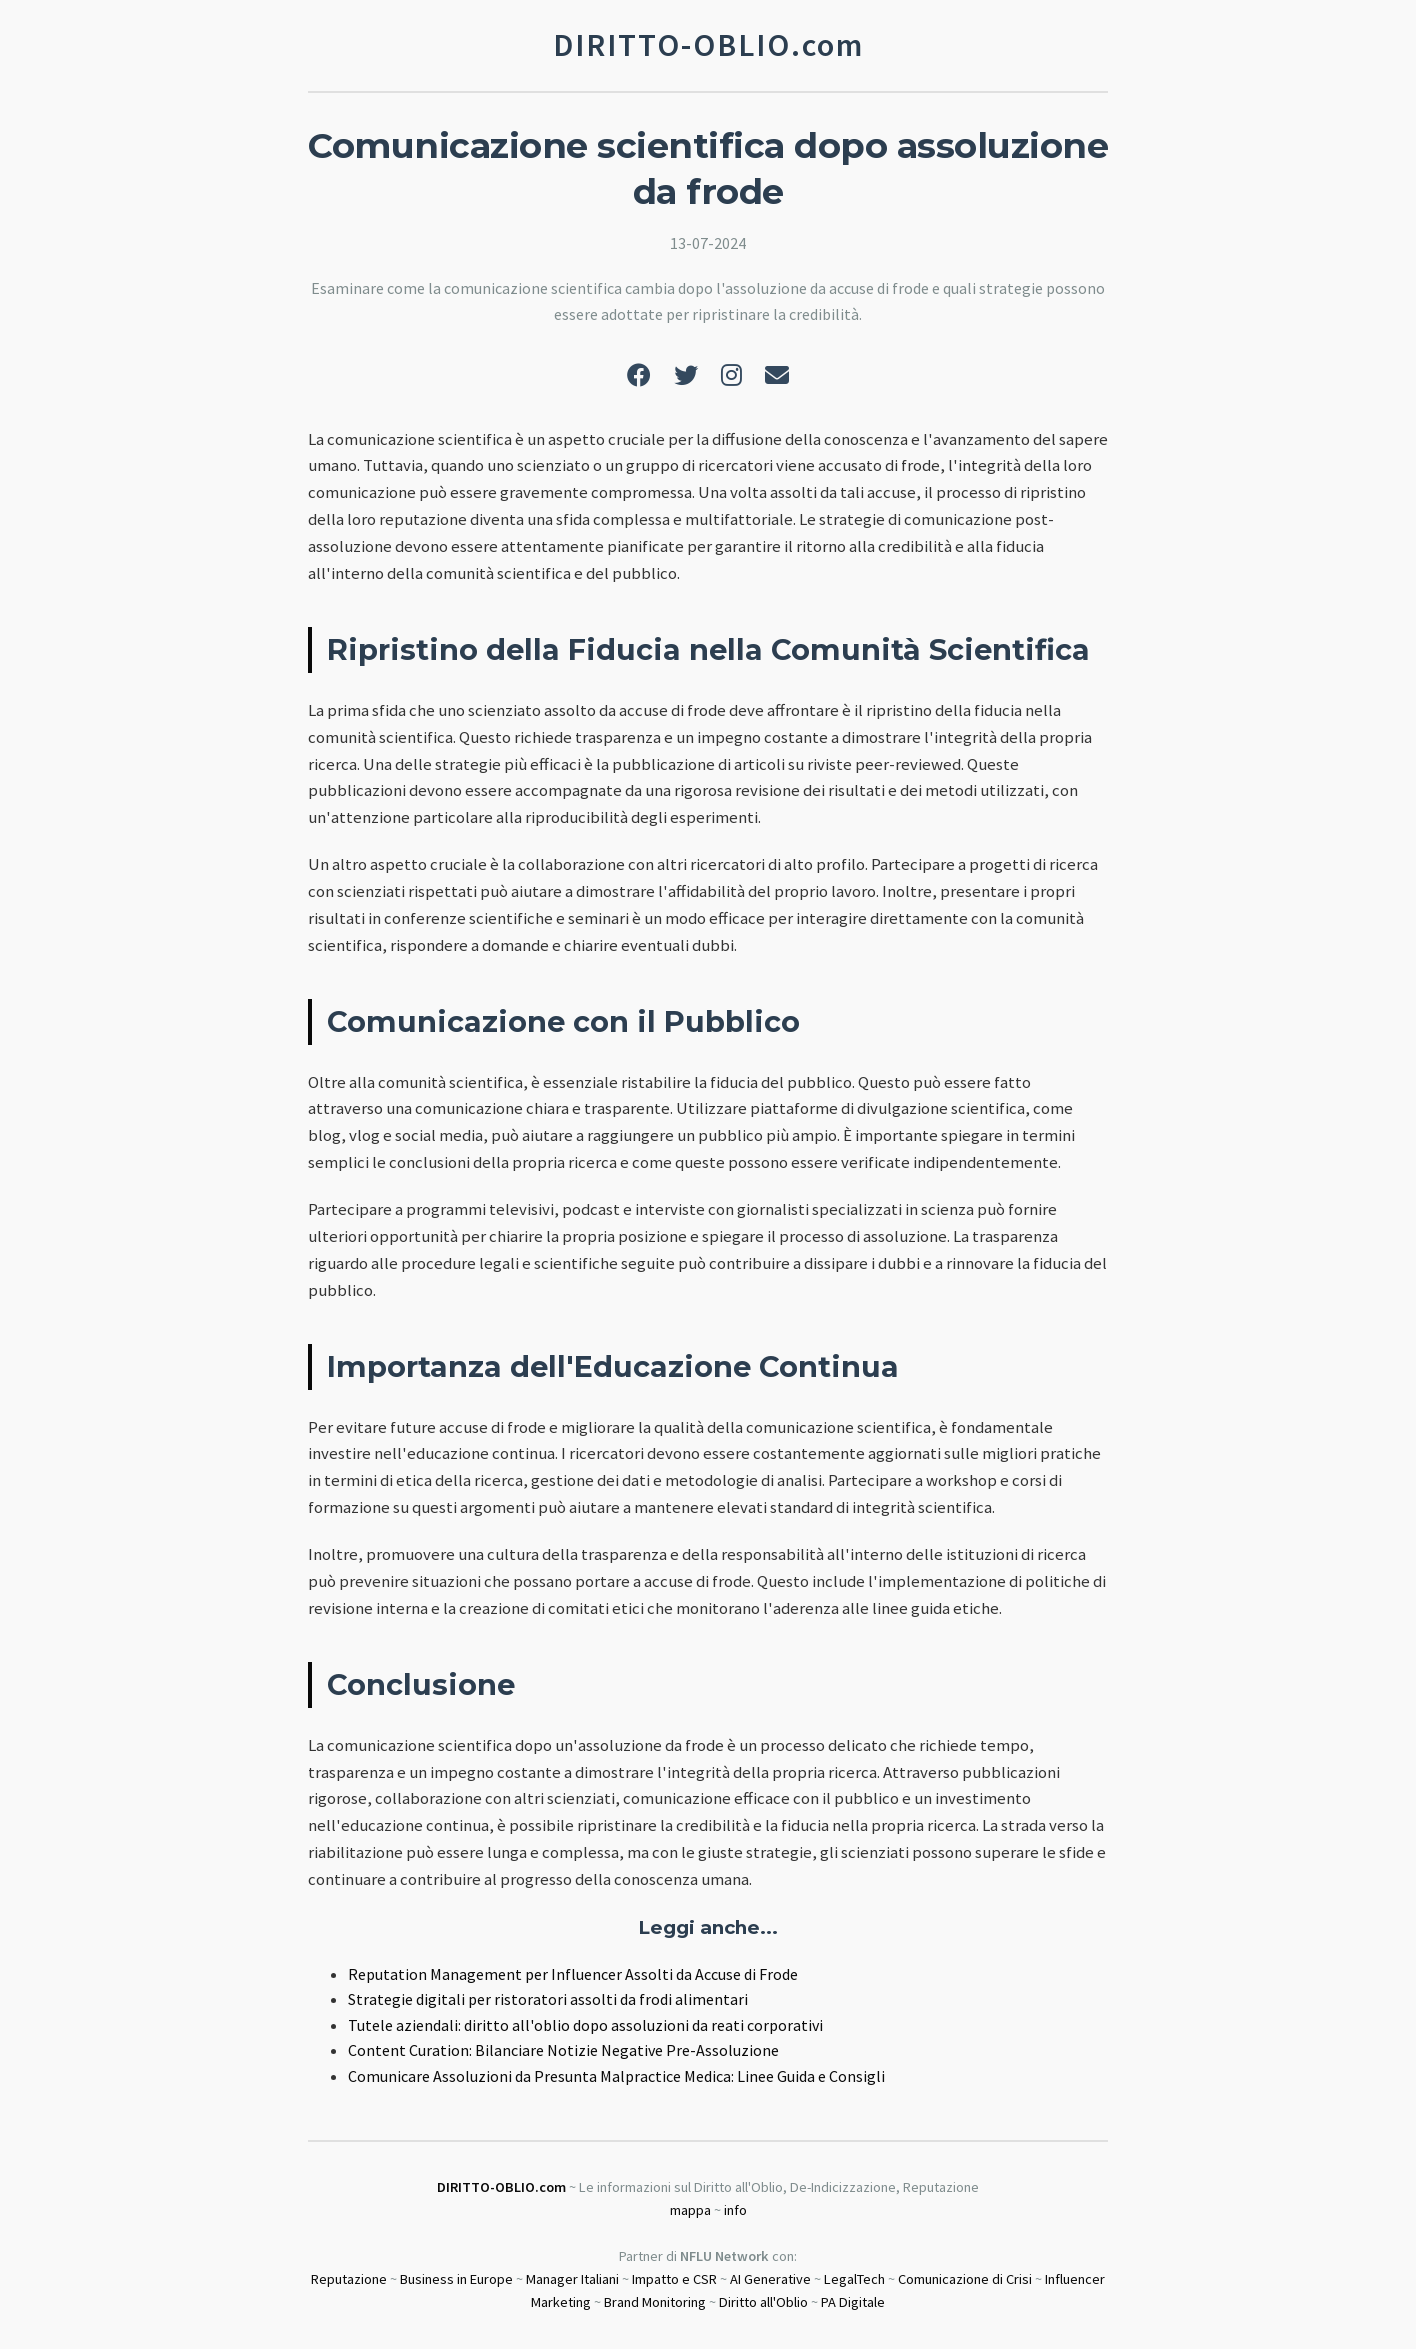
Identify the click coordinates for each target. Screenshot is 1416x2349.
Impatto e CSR (674, 2279)
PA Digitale (853, 2302)
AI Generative (770, 2279)
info (735, 2210)
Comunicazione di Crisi (965, 2279)
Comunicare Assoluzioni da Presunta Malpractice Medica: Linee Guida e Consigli (616, 2076)
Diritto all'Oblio (763, 2302)
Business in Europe (456, 2279)
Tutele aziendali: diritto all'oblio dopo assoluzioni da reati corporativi (585, 2025)
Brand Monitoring (655, 2302)
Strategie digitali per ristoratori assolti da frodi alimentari (548, 1999)
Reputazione (349, 2279)
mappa (690, 2210)
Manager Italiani (572, 2279)
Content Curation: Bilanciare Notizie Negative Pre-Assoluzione (563, 2050)
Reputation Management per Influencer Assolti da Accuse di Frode (573, 1974)
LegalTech (854, 2279)
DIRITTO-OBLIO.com (501, 2187)
